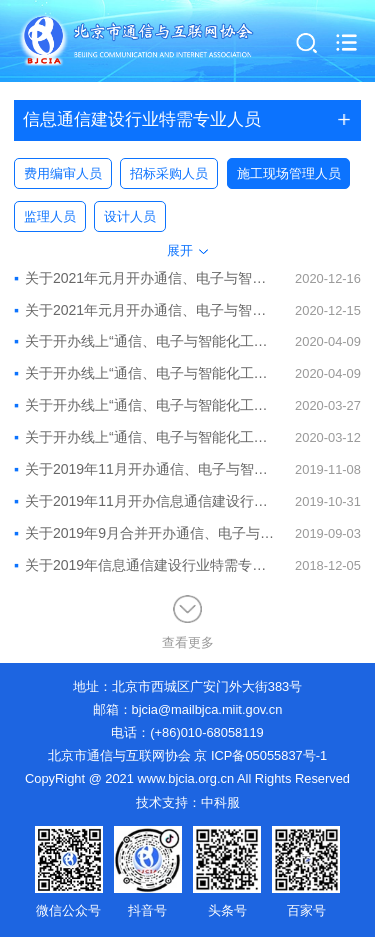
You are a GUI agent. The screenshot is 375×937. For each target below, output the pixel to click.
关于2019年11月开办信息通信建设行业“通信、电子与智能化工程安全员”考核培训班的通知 (144, 501)
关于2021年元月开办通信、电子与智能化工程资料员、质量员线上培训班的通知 (144, 310)
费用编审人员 (63, 173)
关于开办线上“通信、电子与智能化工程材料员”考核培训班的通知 (144, 437)
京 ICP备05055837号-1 (260, 755)
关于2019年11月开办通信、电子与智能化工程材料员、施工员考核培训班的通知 (144, 469)
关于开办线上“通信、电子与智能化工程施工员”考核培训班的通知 (144, 341)
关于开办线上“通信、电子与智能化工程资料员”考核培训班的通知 (144, 405)
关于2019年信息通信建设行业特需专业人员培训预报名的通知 (144, 565)
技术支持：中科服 (188, 802)
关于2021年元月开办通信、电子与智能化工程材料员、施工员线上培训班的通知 (144, 278)
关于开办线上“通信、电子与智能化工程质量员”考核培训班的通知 (144, 373)
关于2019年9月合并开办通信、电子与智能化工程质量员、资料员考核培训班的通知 (144, 533)
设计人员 (130, 216)
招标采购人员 (169, 173)
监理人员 (50, 216)
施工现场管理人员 (289, 173)
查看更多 (188, 623)
